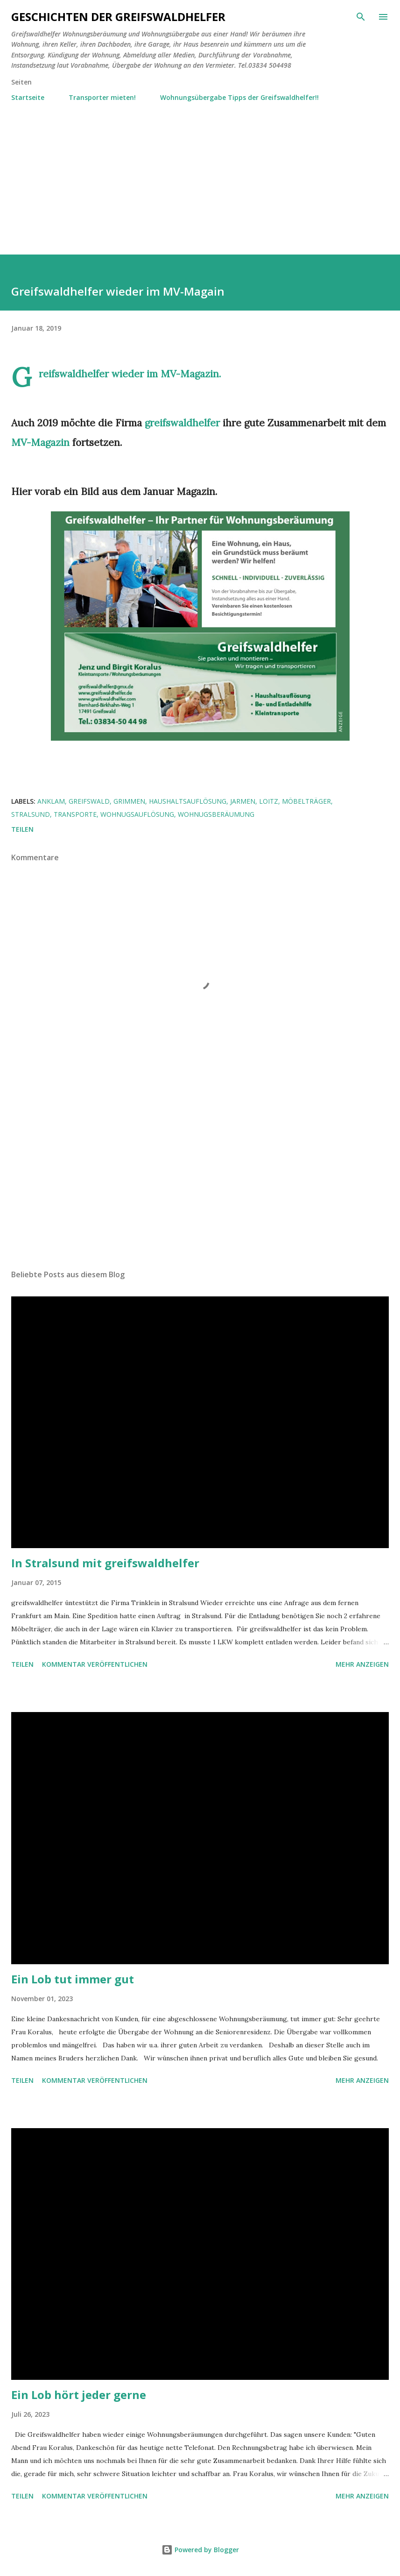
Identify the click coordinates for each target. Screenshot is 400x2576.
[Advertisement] (200, 174)
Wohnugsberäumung (216, 814)
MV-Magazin (190, 374)
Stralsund (30, 814)
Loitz (268, 801)
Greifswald (89, 801)
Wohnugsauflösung (137, 814)
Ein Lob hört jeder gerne (78, 2394)
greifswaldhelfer (182, 423)
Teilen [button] (22, 829)
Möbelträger (306, 801)
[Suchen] (360, 16)
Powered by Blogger (200, 2549)
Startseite (27, 97)
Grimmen (129, 801)
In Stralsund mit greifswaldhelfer (105, 1563)
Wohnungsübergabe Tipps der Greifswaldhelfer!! (239, 97)
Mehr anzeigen (362, 1664)
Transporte (75, 814)
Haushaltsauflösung (187, 801)
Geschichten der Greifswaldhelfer (118, 16)
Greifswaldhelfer (74, 374)
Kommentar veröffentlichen (94, 1664)
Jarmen (242, 801)
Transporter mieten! (102, 97)
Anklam (51, 801)
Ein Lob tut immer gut (72, 1979)
